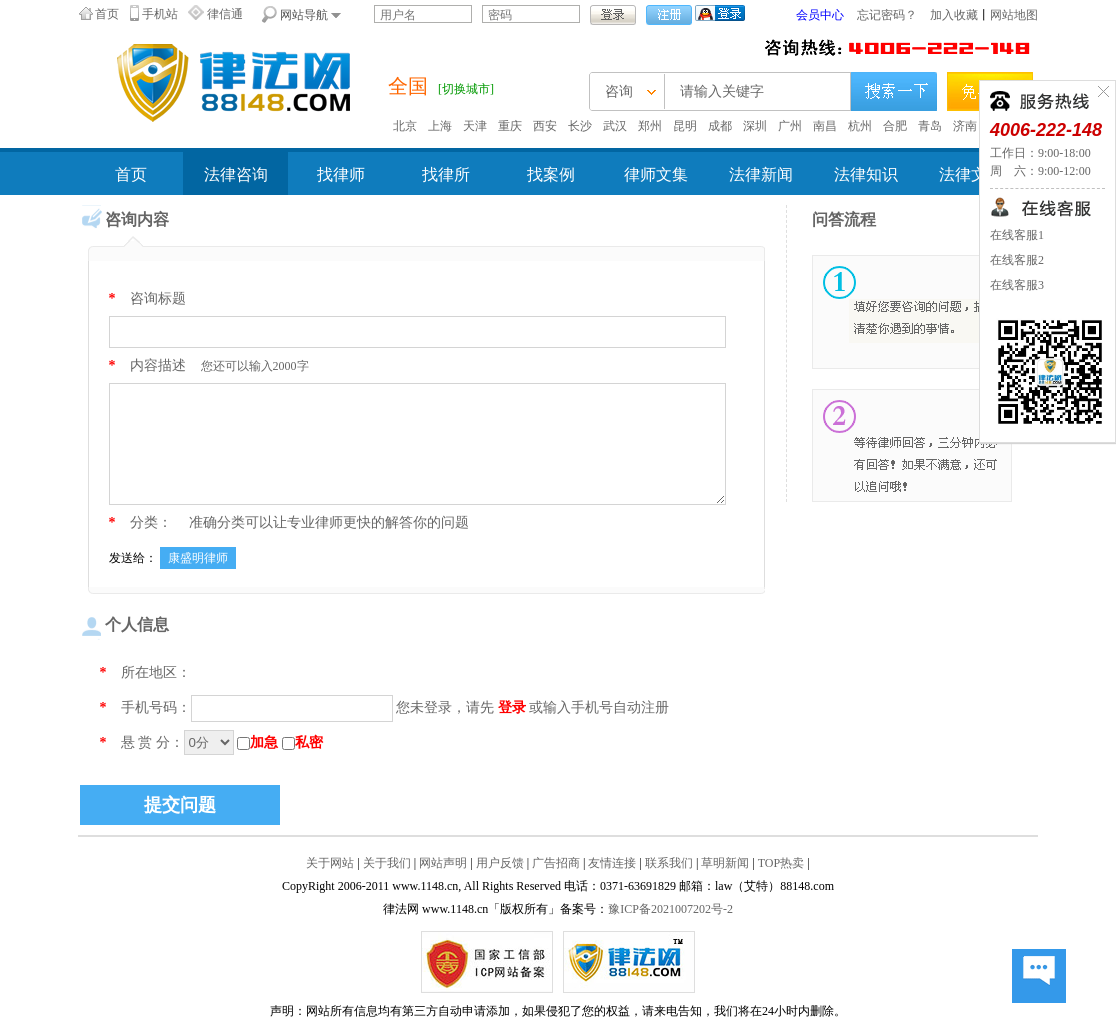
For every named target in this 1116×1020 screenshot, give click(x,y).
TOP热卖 (781, 863)
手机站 (160, 14)
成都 (720, 126)
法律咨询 (236, 174)
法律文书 (971, 174)
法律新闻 (761, 174)
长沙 (580, 126)
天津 (475, 126)
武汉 (615, 126)
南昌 (825, 126)
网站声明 (443, 863)
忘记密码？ (887, 15)
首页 (107, 14)
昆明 (685, 126)
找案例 (551, 174)
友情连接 (612, 863)
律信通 (225, 14)
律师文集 (656, 174)
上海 (440, 126)
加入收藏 (954, 15)
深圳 (755, 126)
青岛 (930, 126)
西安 (545, 126)
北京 (405, 126)
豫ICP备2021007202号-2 (670, 909)
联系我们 (669, 863)
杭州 (860, 126)
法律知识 (866, 174)
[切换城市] (466, 89)
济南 (965, 126)
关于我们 (387, 863)
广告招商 (556, 863)
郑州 (650, 126)
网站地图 (1014, 15)
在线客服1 (1017, 235)
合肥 (895, 126)
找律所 (446, 174)
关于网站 (330, 863)
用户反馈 (500, 863)
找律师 (341, 174)
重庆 (510, 126)
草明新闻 (725, 863)
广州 (790, 126)
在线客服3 (1017, 285)
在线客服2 (1017, 260)
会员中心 (820, 15)
